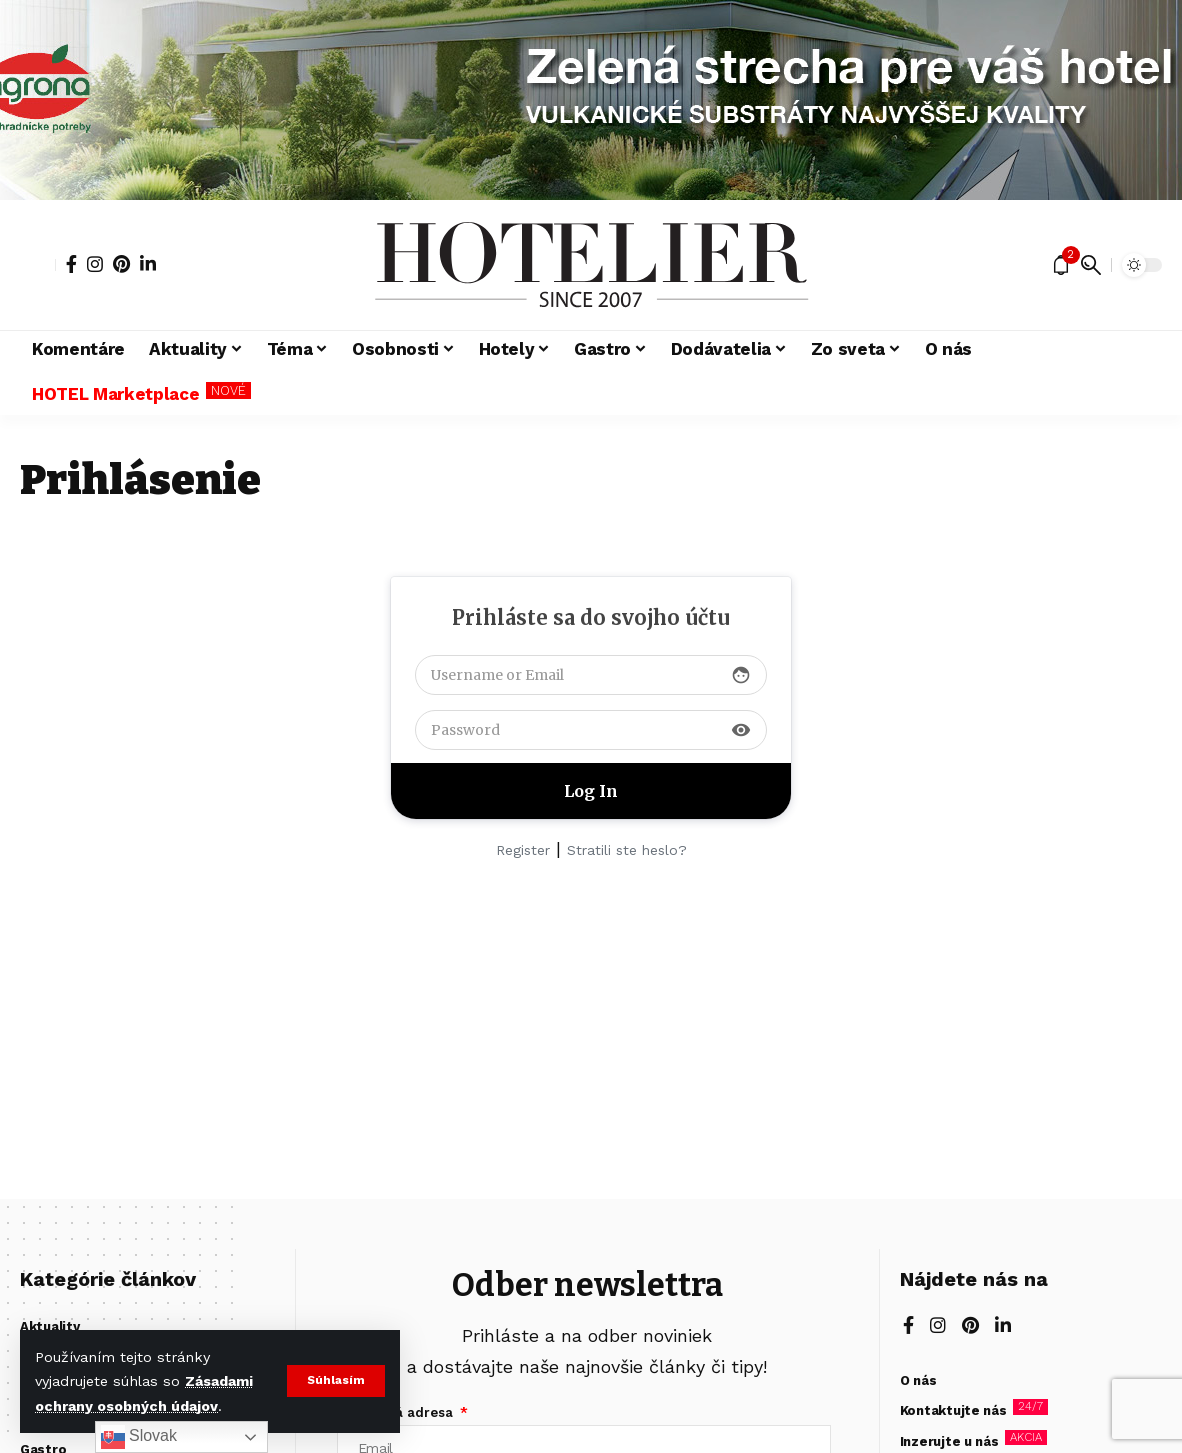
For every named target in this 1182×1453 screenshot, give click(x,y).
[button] (335, 1381)
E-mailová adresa (397, 1412)
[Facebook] (71, 264)
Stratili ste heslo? (627, 850)
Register (523, 850)
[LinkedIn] (148, 264)
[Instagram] (95, 264)
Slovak (139, 1437)
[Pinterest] (121, 264)
